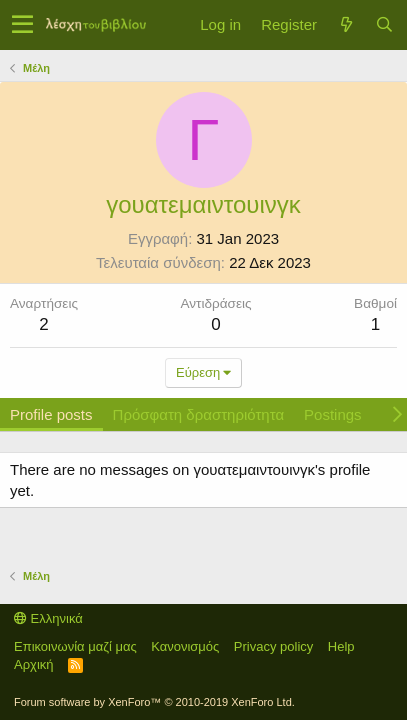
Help (341, 646)
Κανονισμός (185, 646)
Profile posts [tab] (51, 414)
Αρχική (34, 664)
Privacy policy (273, 646)
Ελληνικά (48, 618)
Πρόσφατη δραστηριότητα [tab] (199, 414)
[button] (22, 25)
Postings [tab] (333, 414)
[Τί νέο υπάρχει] (346, 24)
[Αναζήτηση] (384, 24)
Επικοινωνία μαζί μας (75, 646)
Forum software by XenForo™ (154, 702)
